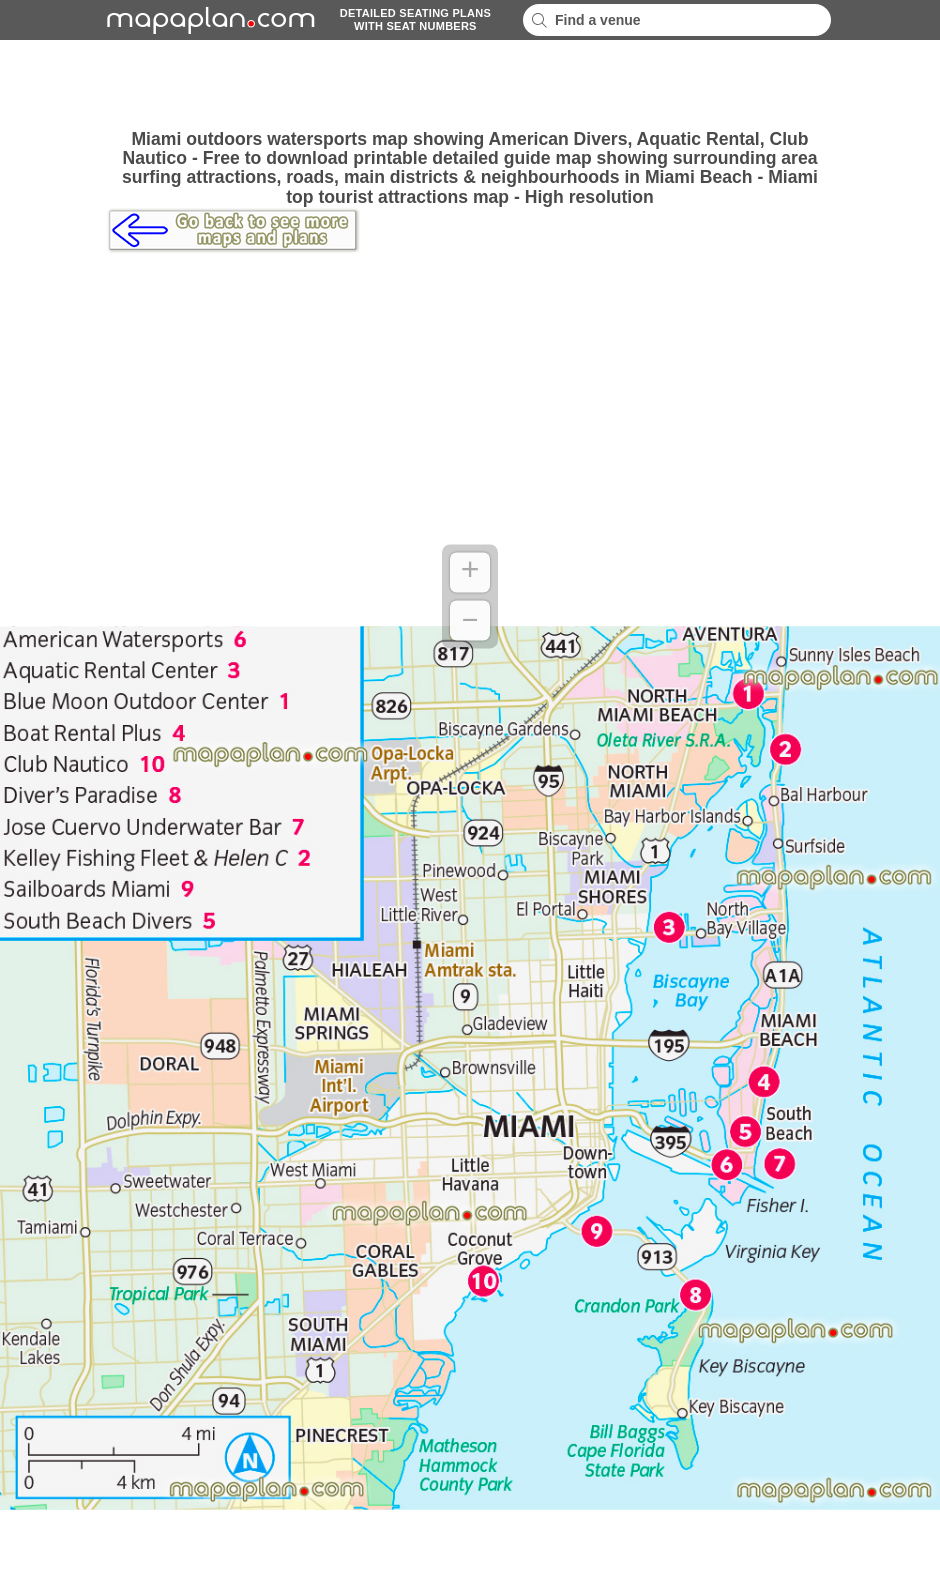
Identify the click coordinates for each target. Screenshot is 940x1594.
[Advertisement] (470, 85)
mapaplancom (208, 20)
